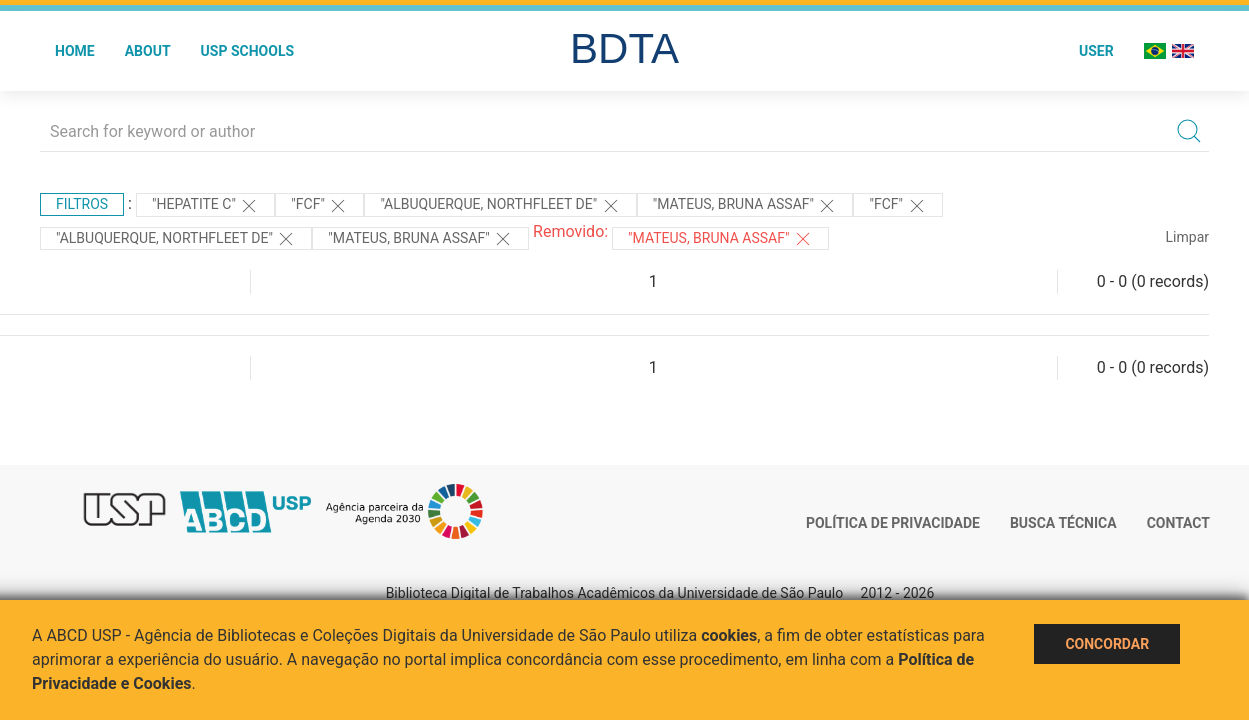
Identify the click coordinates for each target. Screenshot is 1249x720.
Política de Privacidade (893, 523)
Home (75, 51)
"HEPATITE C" (205, 206)
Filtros (82, 204)
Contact (1178, 523)
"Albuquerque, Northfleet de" (500, 206)
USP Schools (248, 51)
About (148, 51)
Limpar (1187, 237)
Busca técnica (1063, 523)
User (1096, 51)
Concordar (1107, 644)
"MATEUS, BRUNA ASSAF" (745, 206)
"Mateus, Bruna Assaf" (720, 239)
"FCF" (319, 206)
